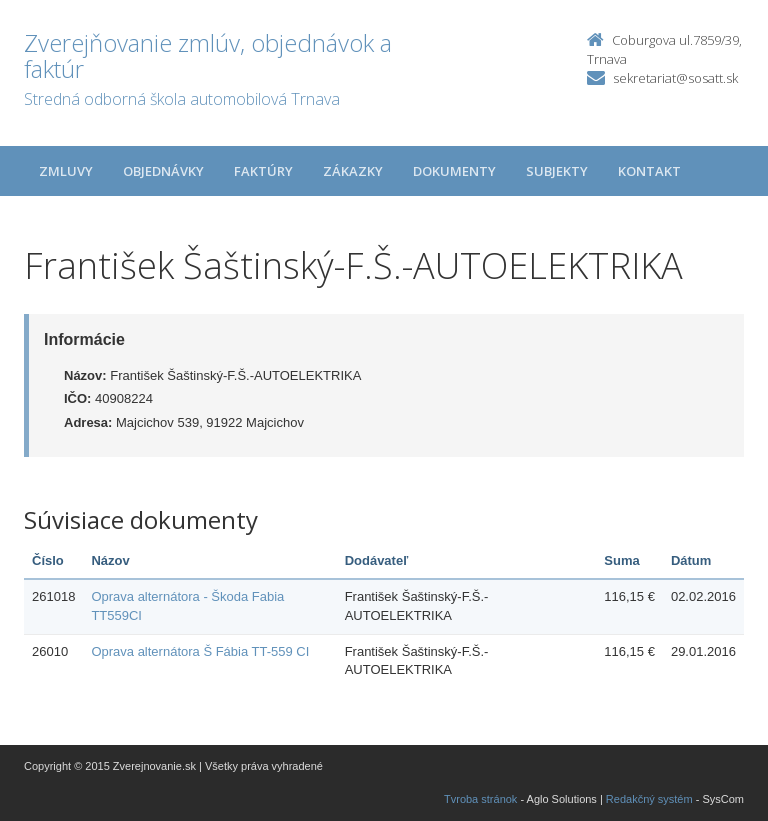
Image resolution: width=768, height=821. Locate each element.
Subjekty (557, 171)
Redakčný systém (649, 799)
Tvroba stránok (480, 799)
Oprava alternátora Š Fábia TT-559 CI (200, 651)
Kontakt (649, 171)
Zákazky (353, 171)
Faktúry (263, 171)
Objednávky (163, 171)
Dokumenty (454, 171)
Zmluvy (66, 171)
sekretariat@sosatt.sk (675, 78)
